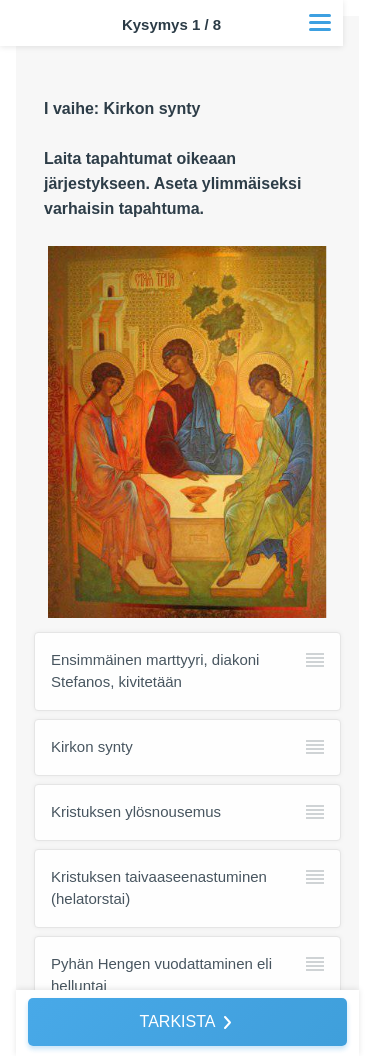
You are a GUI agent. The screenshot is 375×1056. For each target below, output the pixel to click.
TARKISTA (178, 1021)
